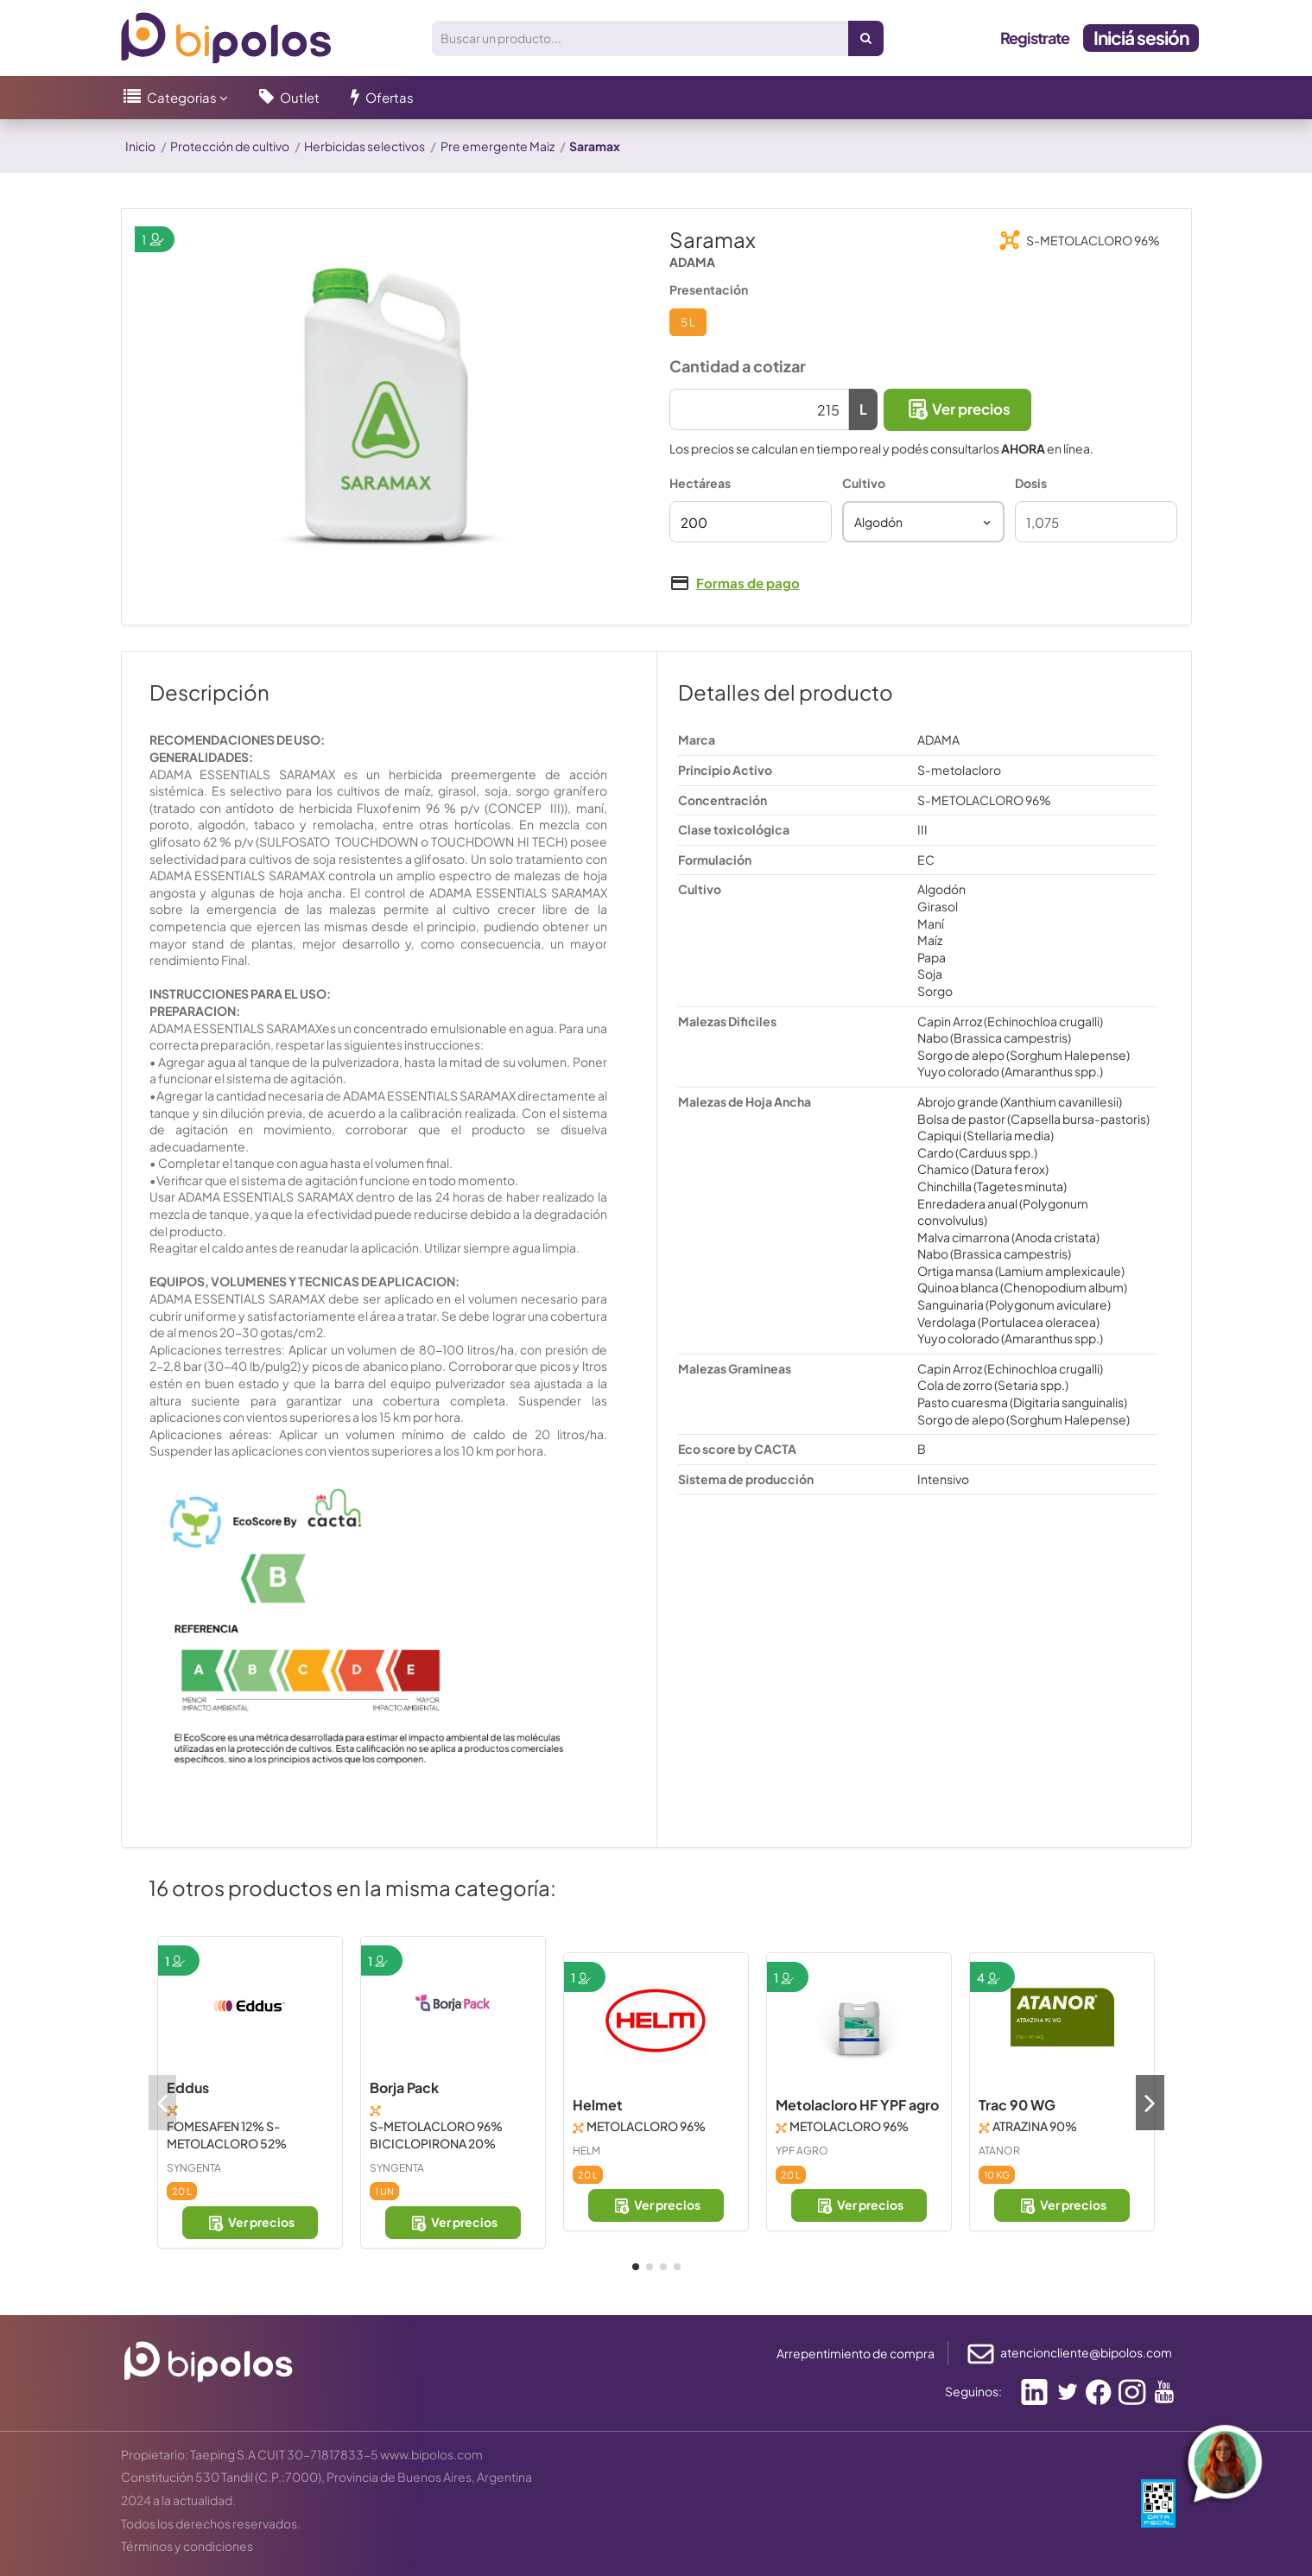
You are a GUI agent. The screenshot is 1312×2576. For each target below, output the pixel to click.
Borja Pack (404, 2087)
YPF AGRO (802, 2150)
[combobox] (923, 521)
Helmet (598, 2105)
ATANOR (999, 2150)
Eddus (188, 2087)
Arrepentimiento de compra (855, 2353)
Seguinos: (973, 2391)
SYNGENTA (194, 2167)
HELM (586, 2150)
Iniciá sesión (1140, 37)
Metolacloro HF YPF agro (857, 2105)
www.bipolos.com (431, 2454)
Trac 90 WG (1017, 2105)
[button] (176, 97)
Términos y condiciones (187, 2546)
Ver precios (957, 409)
